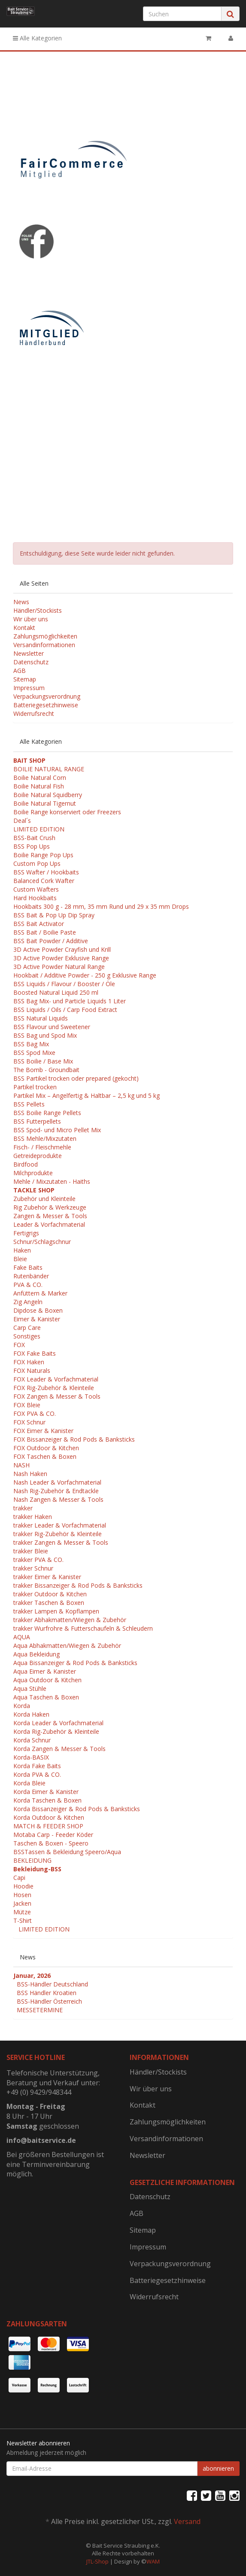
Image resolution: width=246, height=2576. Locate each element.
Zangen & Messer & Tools (50, 1216)
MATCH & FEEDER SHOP (48, 1826)
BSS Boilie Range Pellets (47, 1113)
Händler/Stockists (37, 610)
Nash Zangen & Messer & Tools (58, 1499)
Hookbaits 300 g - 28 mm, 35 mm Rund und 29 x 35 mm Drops (101, 906)
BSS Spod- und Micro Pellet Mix (57, 1130)
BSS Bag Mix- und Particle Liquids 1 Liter (69, 1001)
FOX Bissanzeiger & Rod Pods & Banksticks (74, 1439)
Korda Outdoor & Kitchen (48, 1817)
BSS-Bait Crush (34, 838)
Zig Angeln (28, 1302)
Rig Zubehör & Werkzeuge (49, 1207)
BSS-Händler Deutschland (52, 1984)
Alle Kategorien (37, 38)
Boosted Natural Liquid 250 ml (55, 992)
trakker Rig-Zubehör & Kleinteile (57, 1534)
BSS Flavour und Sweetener (51, 1027)
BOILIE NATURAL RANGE (48, 769)
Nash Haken (30, 1474)
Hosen (22, 1895)
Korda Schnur (32, 1740)
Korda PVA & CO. (37, 1774)
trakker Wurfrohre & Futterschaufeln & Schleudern (83, 1628)
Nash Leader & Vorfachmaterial (57, 1482)
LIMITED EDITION (38, 829)
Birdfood (25, 1164)
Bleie (20, 1259)
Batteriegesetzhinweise (45, 705)
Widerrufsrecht (33, 713)
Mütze (22, 1912)
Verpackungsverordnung (46, 696)
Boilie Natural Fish (38, 786)
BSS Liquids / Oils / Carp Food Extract (65, 1009)
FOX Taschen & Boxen (44, 1456)
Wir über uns (30, 619)
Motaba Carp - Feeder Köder (53, 1834)
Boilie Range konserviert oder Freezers (67, 812)
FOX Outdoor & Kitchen (46, 1448)
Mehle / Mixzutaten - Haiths (51, 1181)
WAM (153, 2561)
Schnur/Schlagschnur (42, 1242)
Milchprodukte (33, 1173)
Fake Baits (28, 1267)
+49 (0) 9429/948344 (38, 2092)
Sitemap (24, 679)
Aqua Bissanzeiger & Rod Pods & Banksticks (75, 1663)
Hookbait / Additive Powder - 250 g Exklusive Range (84, 975)
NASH (21, 1465)
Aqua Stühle (29, 1688)
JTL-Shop (97, 2561)
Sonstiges (26, 1336)
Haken (22, 1250)
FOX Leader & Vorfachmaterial (55, 1379)
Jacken (22, 1903)
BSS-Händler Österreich (49, 2001)
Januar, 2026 (32, 1975)
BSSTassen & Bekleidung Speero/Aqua (67, 1852)
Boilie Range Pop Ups (43, 855)
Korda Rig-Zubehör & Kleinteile (56, 1731)
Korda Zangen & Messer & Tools (59, 1749)
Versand (187, 2521)
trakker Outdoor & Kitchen (50, 1594)
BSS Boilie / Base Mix (43, 1061)
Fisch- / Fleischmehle (42, 1147)
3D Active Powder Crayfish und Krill (62, 949)
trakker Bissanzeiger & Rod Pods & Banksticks (78, 1585)
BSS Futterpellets (37, 1121)
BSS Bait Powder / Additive (50, 941)
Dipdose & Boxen (38, 1310)
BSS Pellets (29, 1104)
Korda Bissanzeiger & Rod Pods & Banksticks (76, 1809)
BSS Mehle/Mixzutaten (44, 1138)
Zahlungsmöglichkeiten (45, 636)
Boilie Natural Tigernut (44, 803)
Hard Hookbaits (35, 898)
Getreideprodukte (37, 1156)
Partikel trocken (35, 1087)
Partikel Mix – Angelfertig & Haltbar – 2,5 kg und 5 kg (86, 1095)
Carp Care (27, 1327)
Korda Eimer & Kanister (46, 1792)
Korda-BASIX (31, 1757)
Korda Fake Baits (37, 1766)
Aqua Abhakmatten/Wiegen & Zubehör (67, 1645)
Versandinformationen (44, 645)
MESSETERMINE (40, 2010)
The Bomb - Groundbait (46, 1070)
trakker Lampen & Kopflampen (56, 1611)
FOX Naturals (31, 1370)
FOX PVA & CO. (34, 1413)
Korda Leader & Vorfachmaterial (58, 1723)
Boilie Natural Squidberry (47, 795)
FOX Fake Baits (34, 1353)
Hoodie (23, 1886)
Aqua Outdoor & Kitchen (47, 1680)
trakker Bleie (30, 1551)
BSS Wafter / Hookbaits (46, 872)
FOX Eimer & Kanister (43, 1431)
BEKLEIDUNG (32, 1860)
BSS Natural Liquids (40, 1018)
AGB (19, 670)
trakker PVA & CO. (38, 1559)
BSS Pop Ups (31, 846)
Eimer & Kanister (36, 1319)
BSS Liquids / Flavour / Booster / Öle (64, 984)
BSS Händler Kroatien (46, 1993)
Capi (19, 1877)
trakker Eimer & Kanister (47, 1577)
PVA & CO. (28, 1284)
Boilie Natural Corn (39, 777)
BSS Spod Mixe (34, 1052)
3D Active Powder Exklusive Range (61, 958)
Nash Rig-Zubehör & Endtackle (56, 1491)
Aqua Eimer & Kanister (44, 1671)
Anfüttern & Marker (40, 1293)
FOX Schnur (29, 1422)
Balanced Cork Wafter (43, 881)
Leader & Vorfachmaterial (49, 1224)
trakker (23, 1508)
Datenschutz (31, 662)
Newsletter (28, 653)
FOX (19, 1345)
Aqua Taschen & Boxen (46, 1697)
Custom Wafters (36, 889)
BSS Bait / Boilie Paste (44, 932)
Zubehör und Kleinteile (44, 1199)
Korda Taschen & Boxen (47, 1800)
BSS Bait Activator (38, 924)
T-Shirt (22, 1920)
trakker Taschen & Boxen (48, 1602)
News (21, 602)
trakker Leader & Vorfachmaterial (59, 1525)
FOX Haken (28, 1362)
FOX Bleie (26, 1405)
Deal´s (22, 820)
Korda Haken (31, 1714)
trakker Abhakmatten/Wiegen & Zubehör (69, 1620)
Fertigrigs (26, 1233)
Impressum (29, 688)
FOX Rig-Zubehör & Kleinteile (53, 1388)
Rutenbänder (31, 1276)
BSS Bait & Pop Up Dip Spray (53, 915)
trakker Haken (32, 1517)
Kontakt (24, 627)
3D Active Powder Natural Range (59, 967)
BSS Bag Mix (31, 1044)
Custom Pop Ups (37, 863)
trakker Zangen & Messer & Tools (60, 1542)
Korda (21, 1706)
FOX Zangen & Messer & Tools (56, 1396)
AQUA (21, 1637)
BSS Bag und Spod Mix (45, 1035)
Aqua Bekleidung (36, 1654)
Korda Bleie (29, 1783)
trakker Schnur (33, 1568)
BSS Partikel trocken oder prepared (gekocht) (76, 1078)
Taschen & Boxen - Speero (50, 1843)
